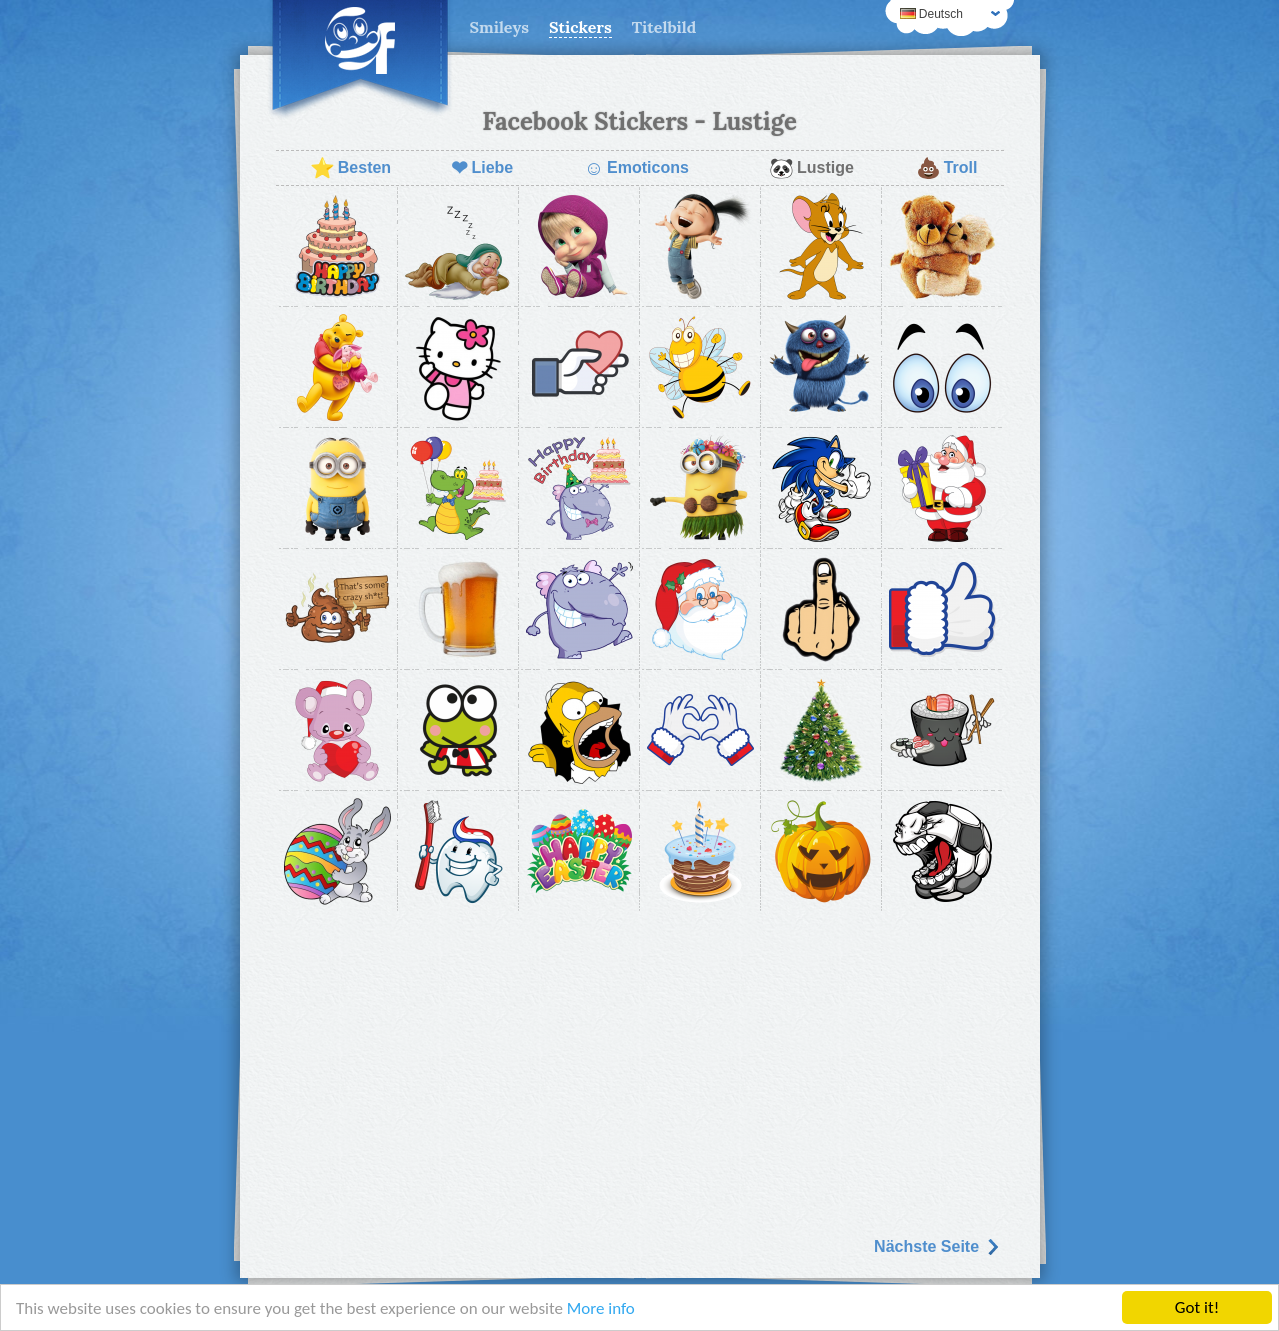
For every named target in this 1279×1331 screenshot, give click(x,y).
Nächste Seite (936, 1246)
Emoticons (636, 168)
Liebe (482, 168)
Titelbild (664, 27)
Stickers (580, 27)
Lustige (811, 168)
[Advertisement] (640, 1067)
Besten (350, 168)
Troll (947, 168)
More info (601, 1308)
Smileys (500, 27)
